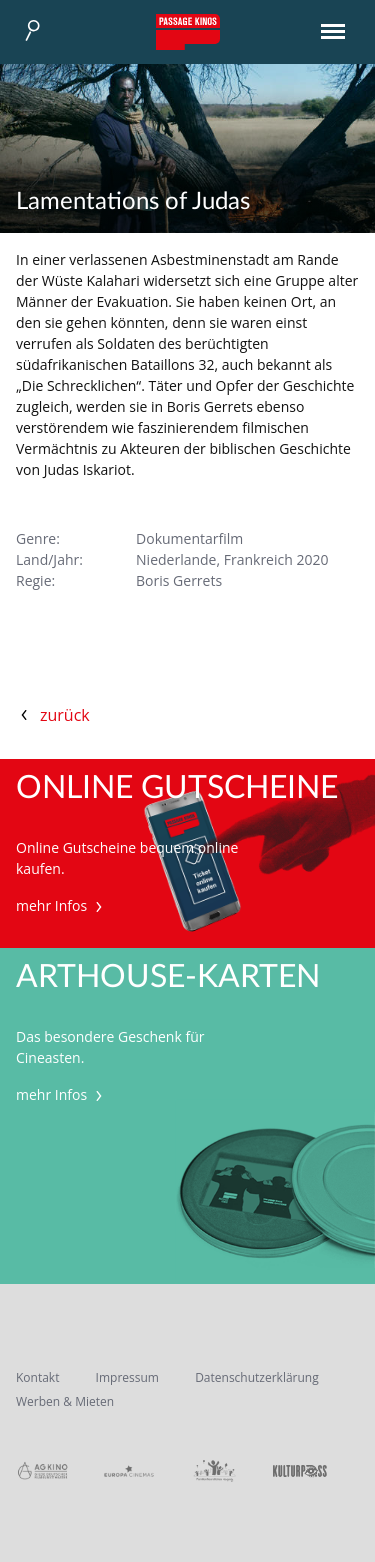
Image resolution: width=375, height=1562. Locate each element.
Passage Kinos (188, 32)
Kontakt (37, 1377)
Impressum (127, 1377)
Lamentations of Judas (133, 202)
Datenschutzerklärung (257, 1377)
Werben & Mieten (65, 1401)
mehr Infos (61, 905)
